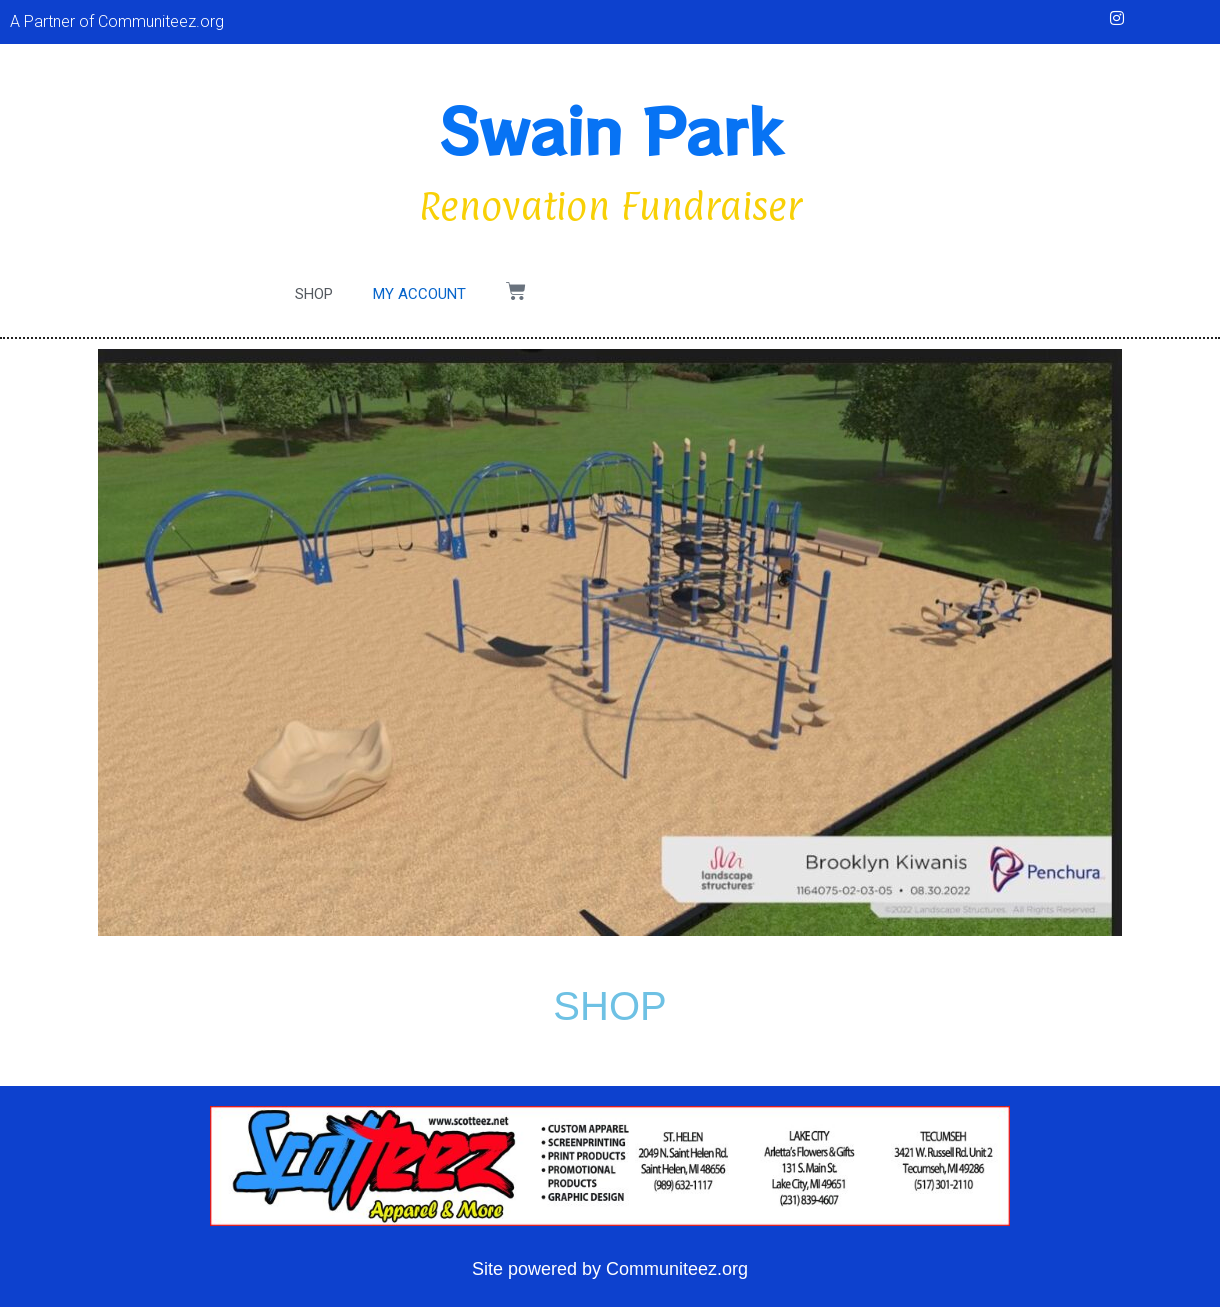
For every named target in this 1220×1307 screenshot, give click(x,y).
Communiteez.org (677, 1269)
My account (419, 294)
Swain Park (610, 128)
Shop (314, 294)
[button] (26, 62)
